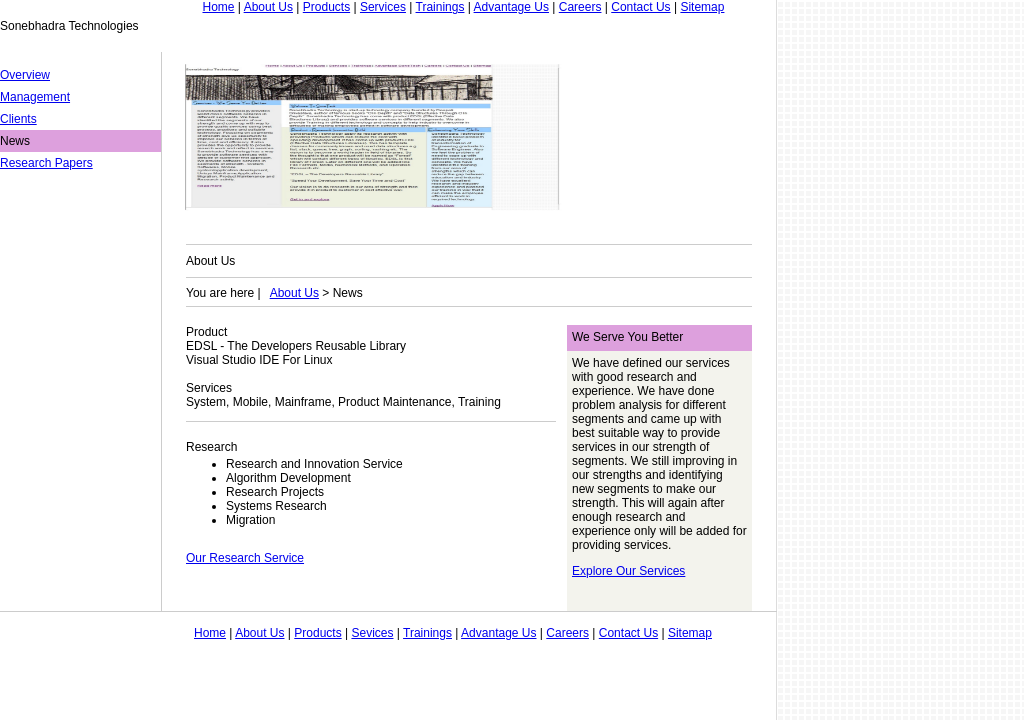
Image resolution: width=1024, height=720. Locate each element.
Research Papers (46, 163)
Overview (25, 75)
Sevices (372, 633)
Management (35, 97)
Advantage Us (511, 7)
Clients (18, 119)
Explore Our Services (628, 571)
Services (383, 7)
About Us (268, 7)
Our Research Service (245, 558)
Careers (580, 7)
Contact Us (640, 7)
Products (326, 7)
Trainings (440, 7)
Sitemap (702, 7)
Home (218, 7)
